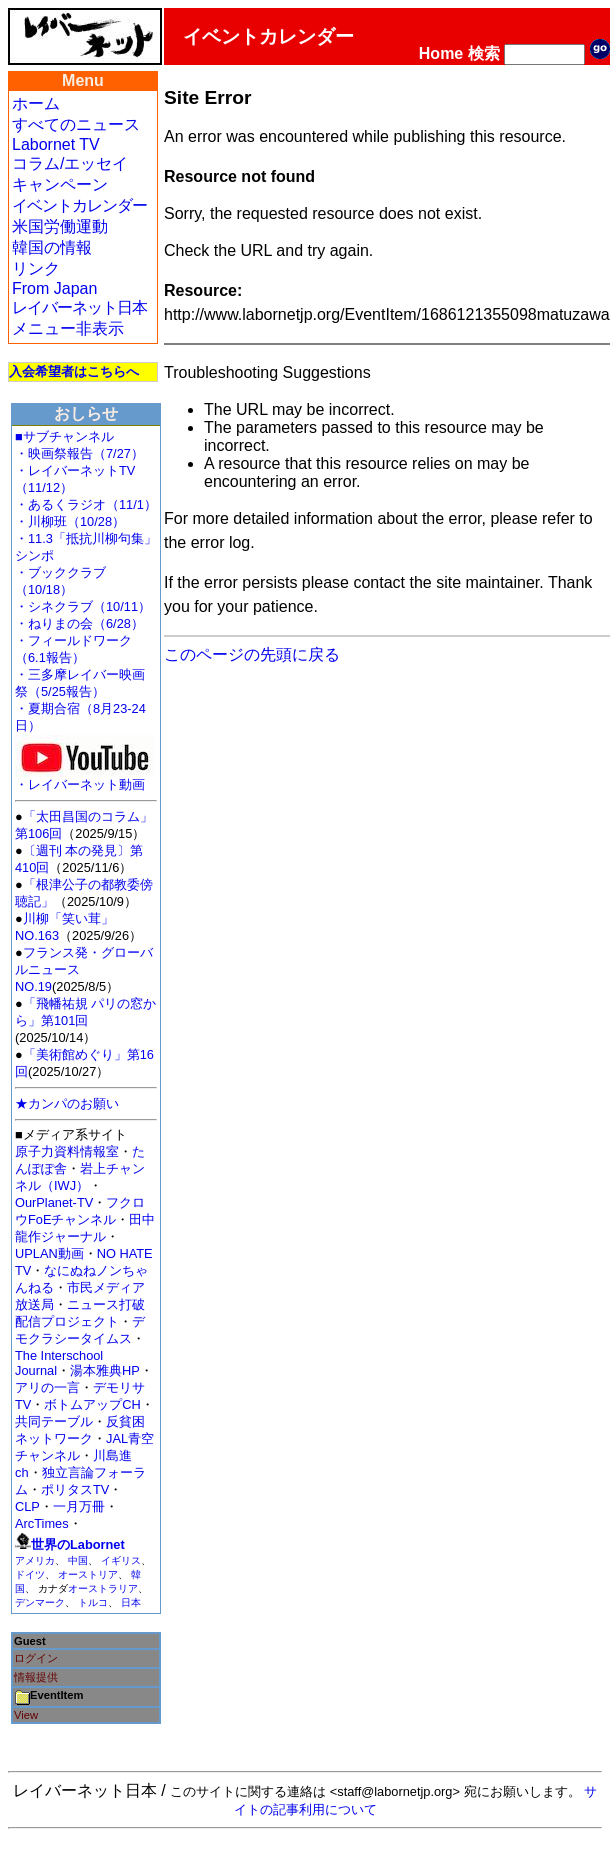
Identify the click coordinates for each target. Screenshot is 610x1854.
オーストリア (88, 1574)
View (26, 1715)
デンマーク (40, 1602)
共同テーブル (54, 1421)
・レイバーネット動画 (85, 778)
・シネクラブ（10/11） (83, 606)
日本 (131, 1602)
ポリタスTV (75, 1489)
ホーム (36, 103)
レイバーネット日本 (79, 307)
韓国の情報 (52, 247)
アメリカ (35, 1560)
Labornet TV (56, 144)
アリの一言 (47, 1387)
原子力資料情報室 (67, 1151)
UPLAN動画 (49, 1253)
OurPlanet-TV (54, 1202)
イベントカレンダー (79, 205)
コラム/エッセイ (70, 163)
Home (441, 53)
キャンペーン (60, 184)
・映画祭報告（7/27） (79, 453)
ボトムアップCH (92, 1404)
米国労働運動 (60, 226)
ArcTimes (42, 1523)
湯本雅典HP (105, 1370)
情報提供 (36, 1677)
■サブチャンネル (64, 436)
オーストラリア (103, 1588)
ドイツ (30, 1574)
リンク (36, 268)
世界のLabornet (78, 1544)
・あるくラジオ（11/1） (86, 504)
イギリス (121, 1560)
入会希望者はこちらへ (74, 371)
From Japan (54, 288)
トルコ (93, 1602)
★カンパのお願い (67, 1103)
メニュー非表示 (68, 328)
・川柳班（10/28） (70, 521)
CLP (27, 1506)
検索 (484, 53)
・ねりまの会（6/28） (79, 623)
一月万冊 (79, 1506)
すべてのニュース (76, 124)
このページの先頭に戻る (252, 654)
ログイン (36, 1658)
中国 (78, 1560)
